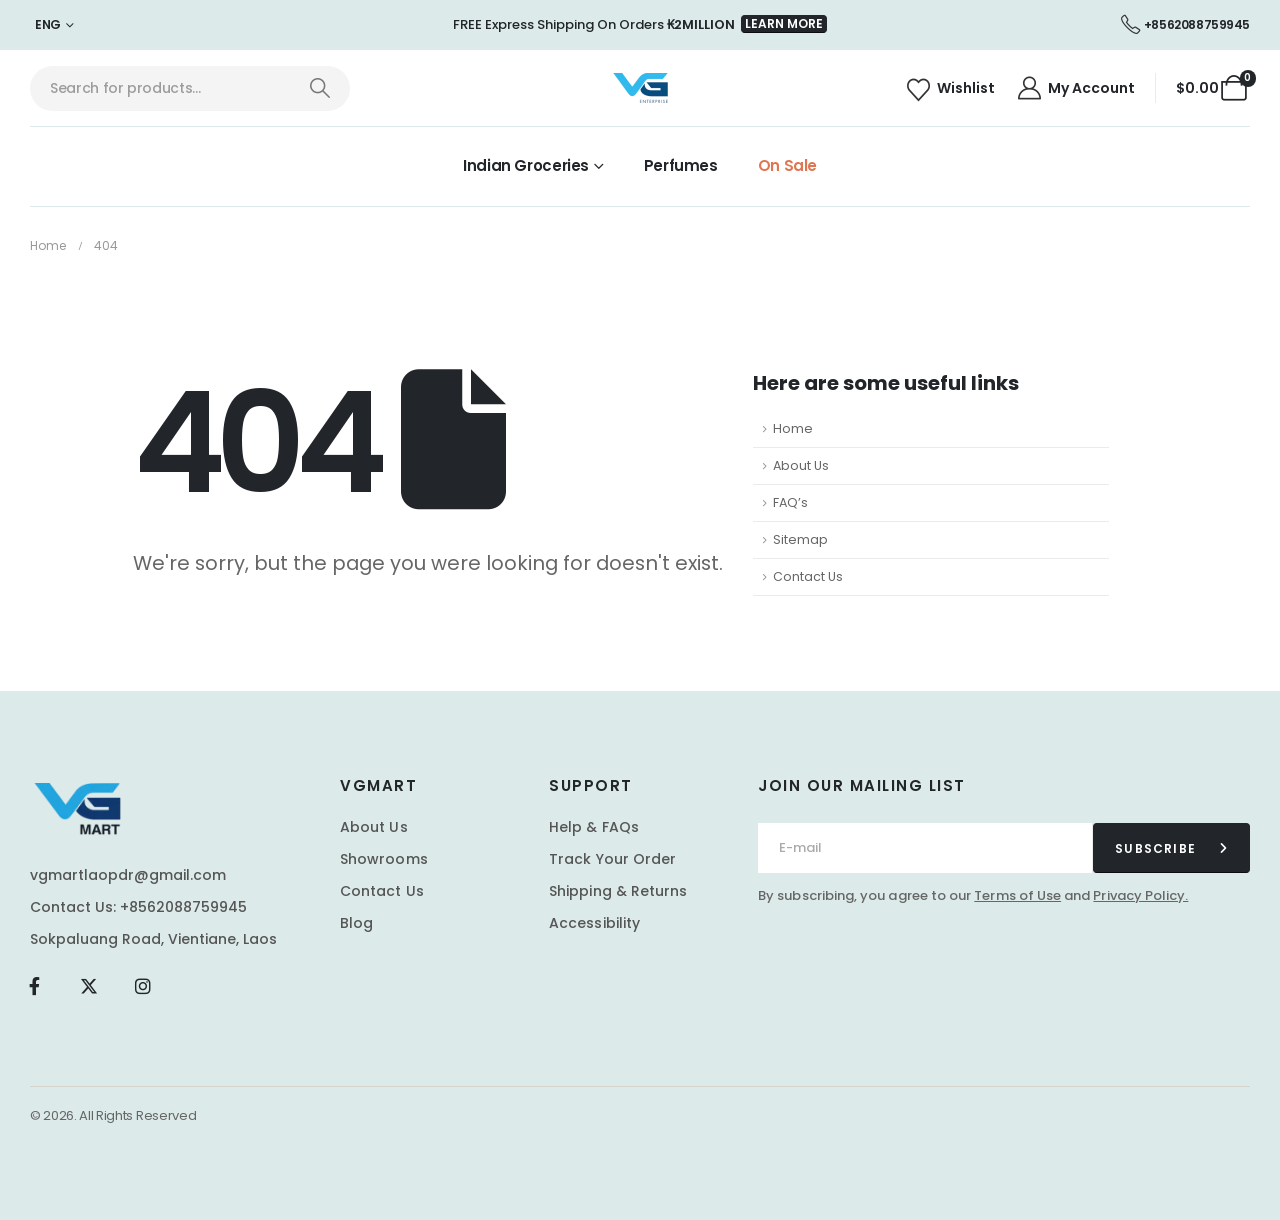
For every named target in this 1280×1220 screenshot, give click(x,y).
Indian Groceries (526, 165)
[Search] (319, 88)
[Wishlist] (950, 88)
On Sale (787, 165)
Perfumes (681, 165)
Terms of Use (1017, 895)
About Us (801, 465)
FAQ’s (790, 502)
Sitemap (800, 539)
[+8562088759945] (1185, 25)
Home (793, 428)
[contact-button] (1171, 848)
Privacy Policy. (1140, 895)
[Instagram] (143, 985)
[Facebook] (34, 985)
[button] (784, 24)
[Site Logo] (640, 88)
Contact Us (808, 576)
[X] (88, 985)
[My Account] (1075, 88)
